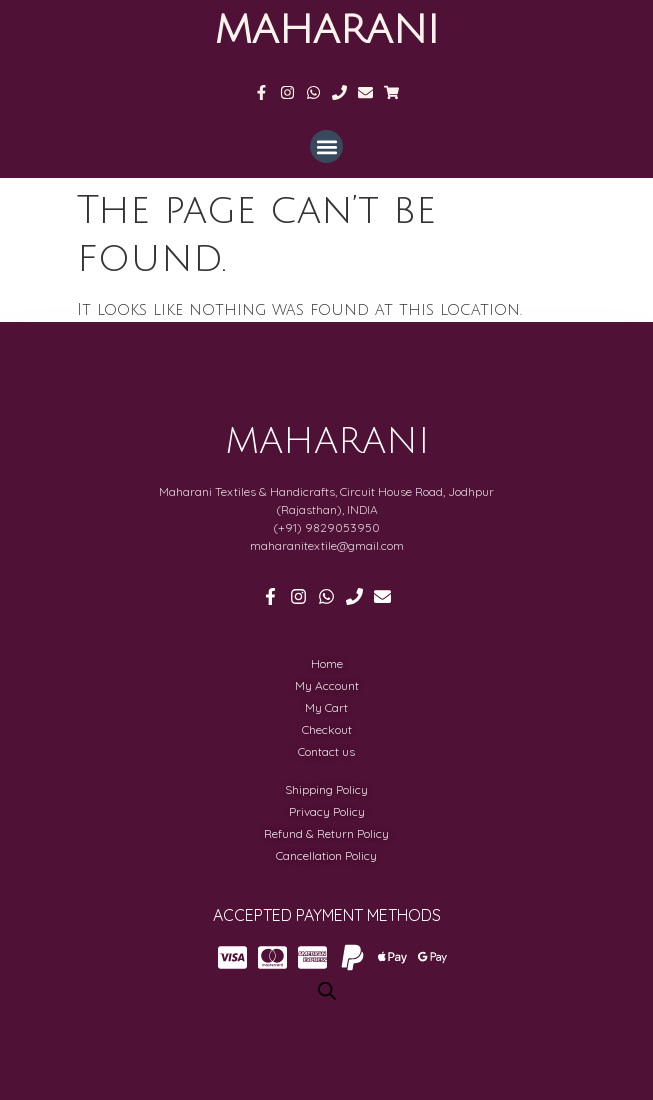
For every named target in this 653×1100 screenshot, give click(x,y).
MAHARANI (326, 30)
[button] (326, 146)
